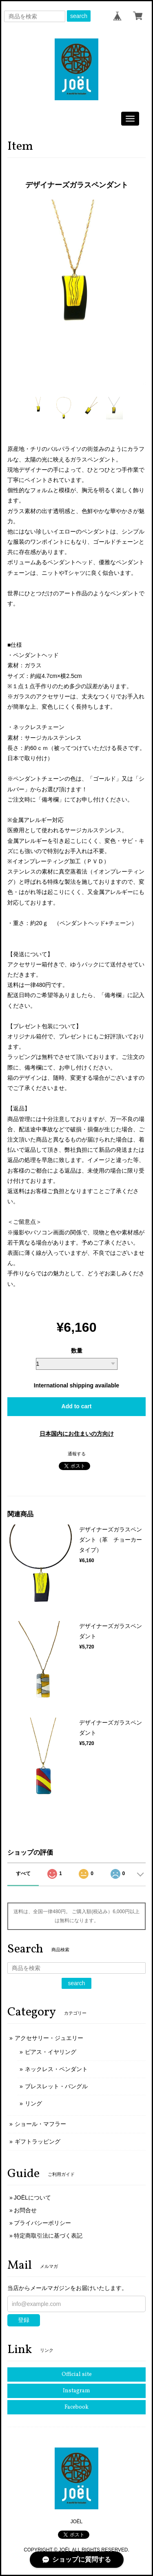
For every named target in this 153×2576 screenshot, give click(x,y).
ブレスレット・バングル (56, 2086)
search (78, 16)
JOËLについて (32, 2197)
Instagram (76, 2391)
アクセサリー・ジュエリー (49, 2038)
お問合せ (25, 2210)
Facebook (76, 2407)
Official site (77, 2374)
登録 (23, 2320)
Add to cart (77, 1406)
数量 (76, 1350)
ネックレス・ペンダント (56, 2069)
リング (33, 2103)
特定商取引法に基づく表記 (48, 2235)
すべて (23, 1873)
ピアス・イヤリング (50, 2052)
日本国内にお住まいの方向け (77, 1433)
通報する (77, 1453)
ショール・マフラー (40, 2124)
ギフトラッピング (37, 2141)
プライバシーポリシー (42, 2223)
